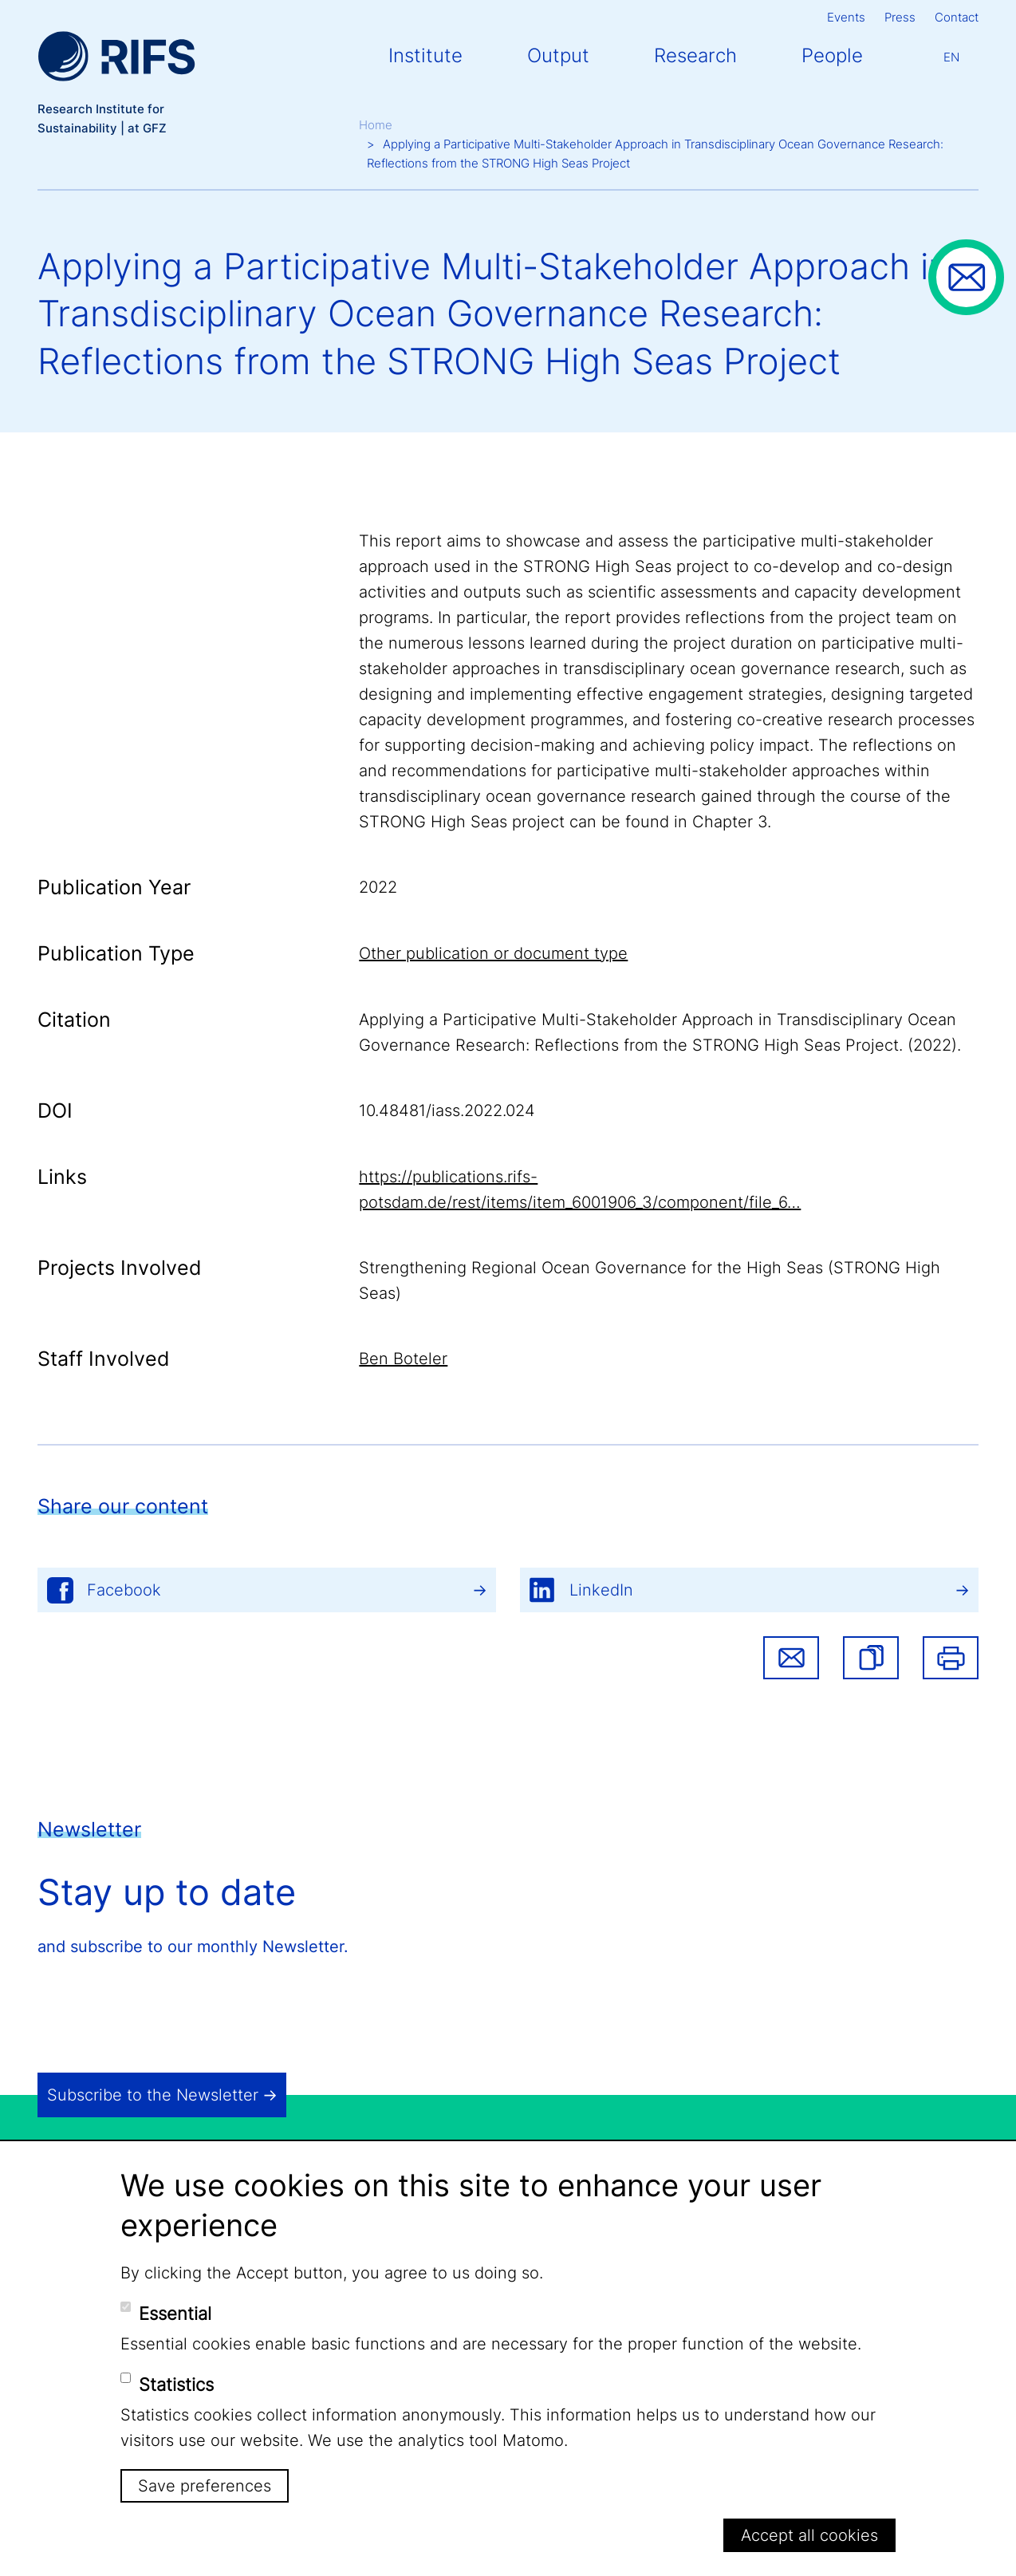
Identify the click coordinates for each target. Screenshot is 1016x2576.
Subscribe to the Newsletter (152, 2095)
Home (375, 124)
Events (846, 17)
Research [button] (695, 55)
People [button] (832, 55)
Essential (175, 2313)
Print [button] (951, 1657)
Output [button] (558, 55)
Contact (957, 17)
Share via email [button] (791, 1657)
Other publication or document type (493, 953)
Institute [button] (425, 55)
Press (900, 17)
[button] (871, 1657)
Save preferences (204, 2485)
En (951, 57)
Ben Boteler (403, 1358)
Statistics (176, 2384)
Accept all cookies (809, 2535)
